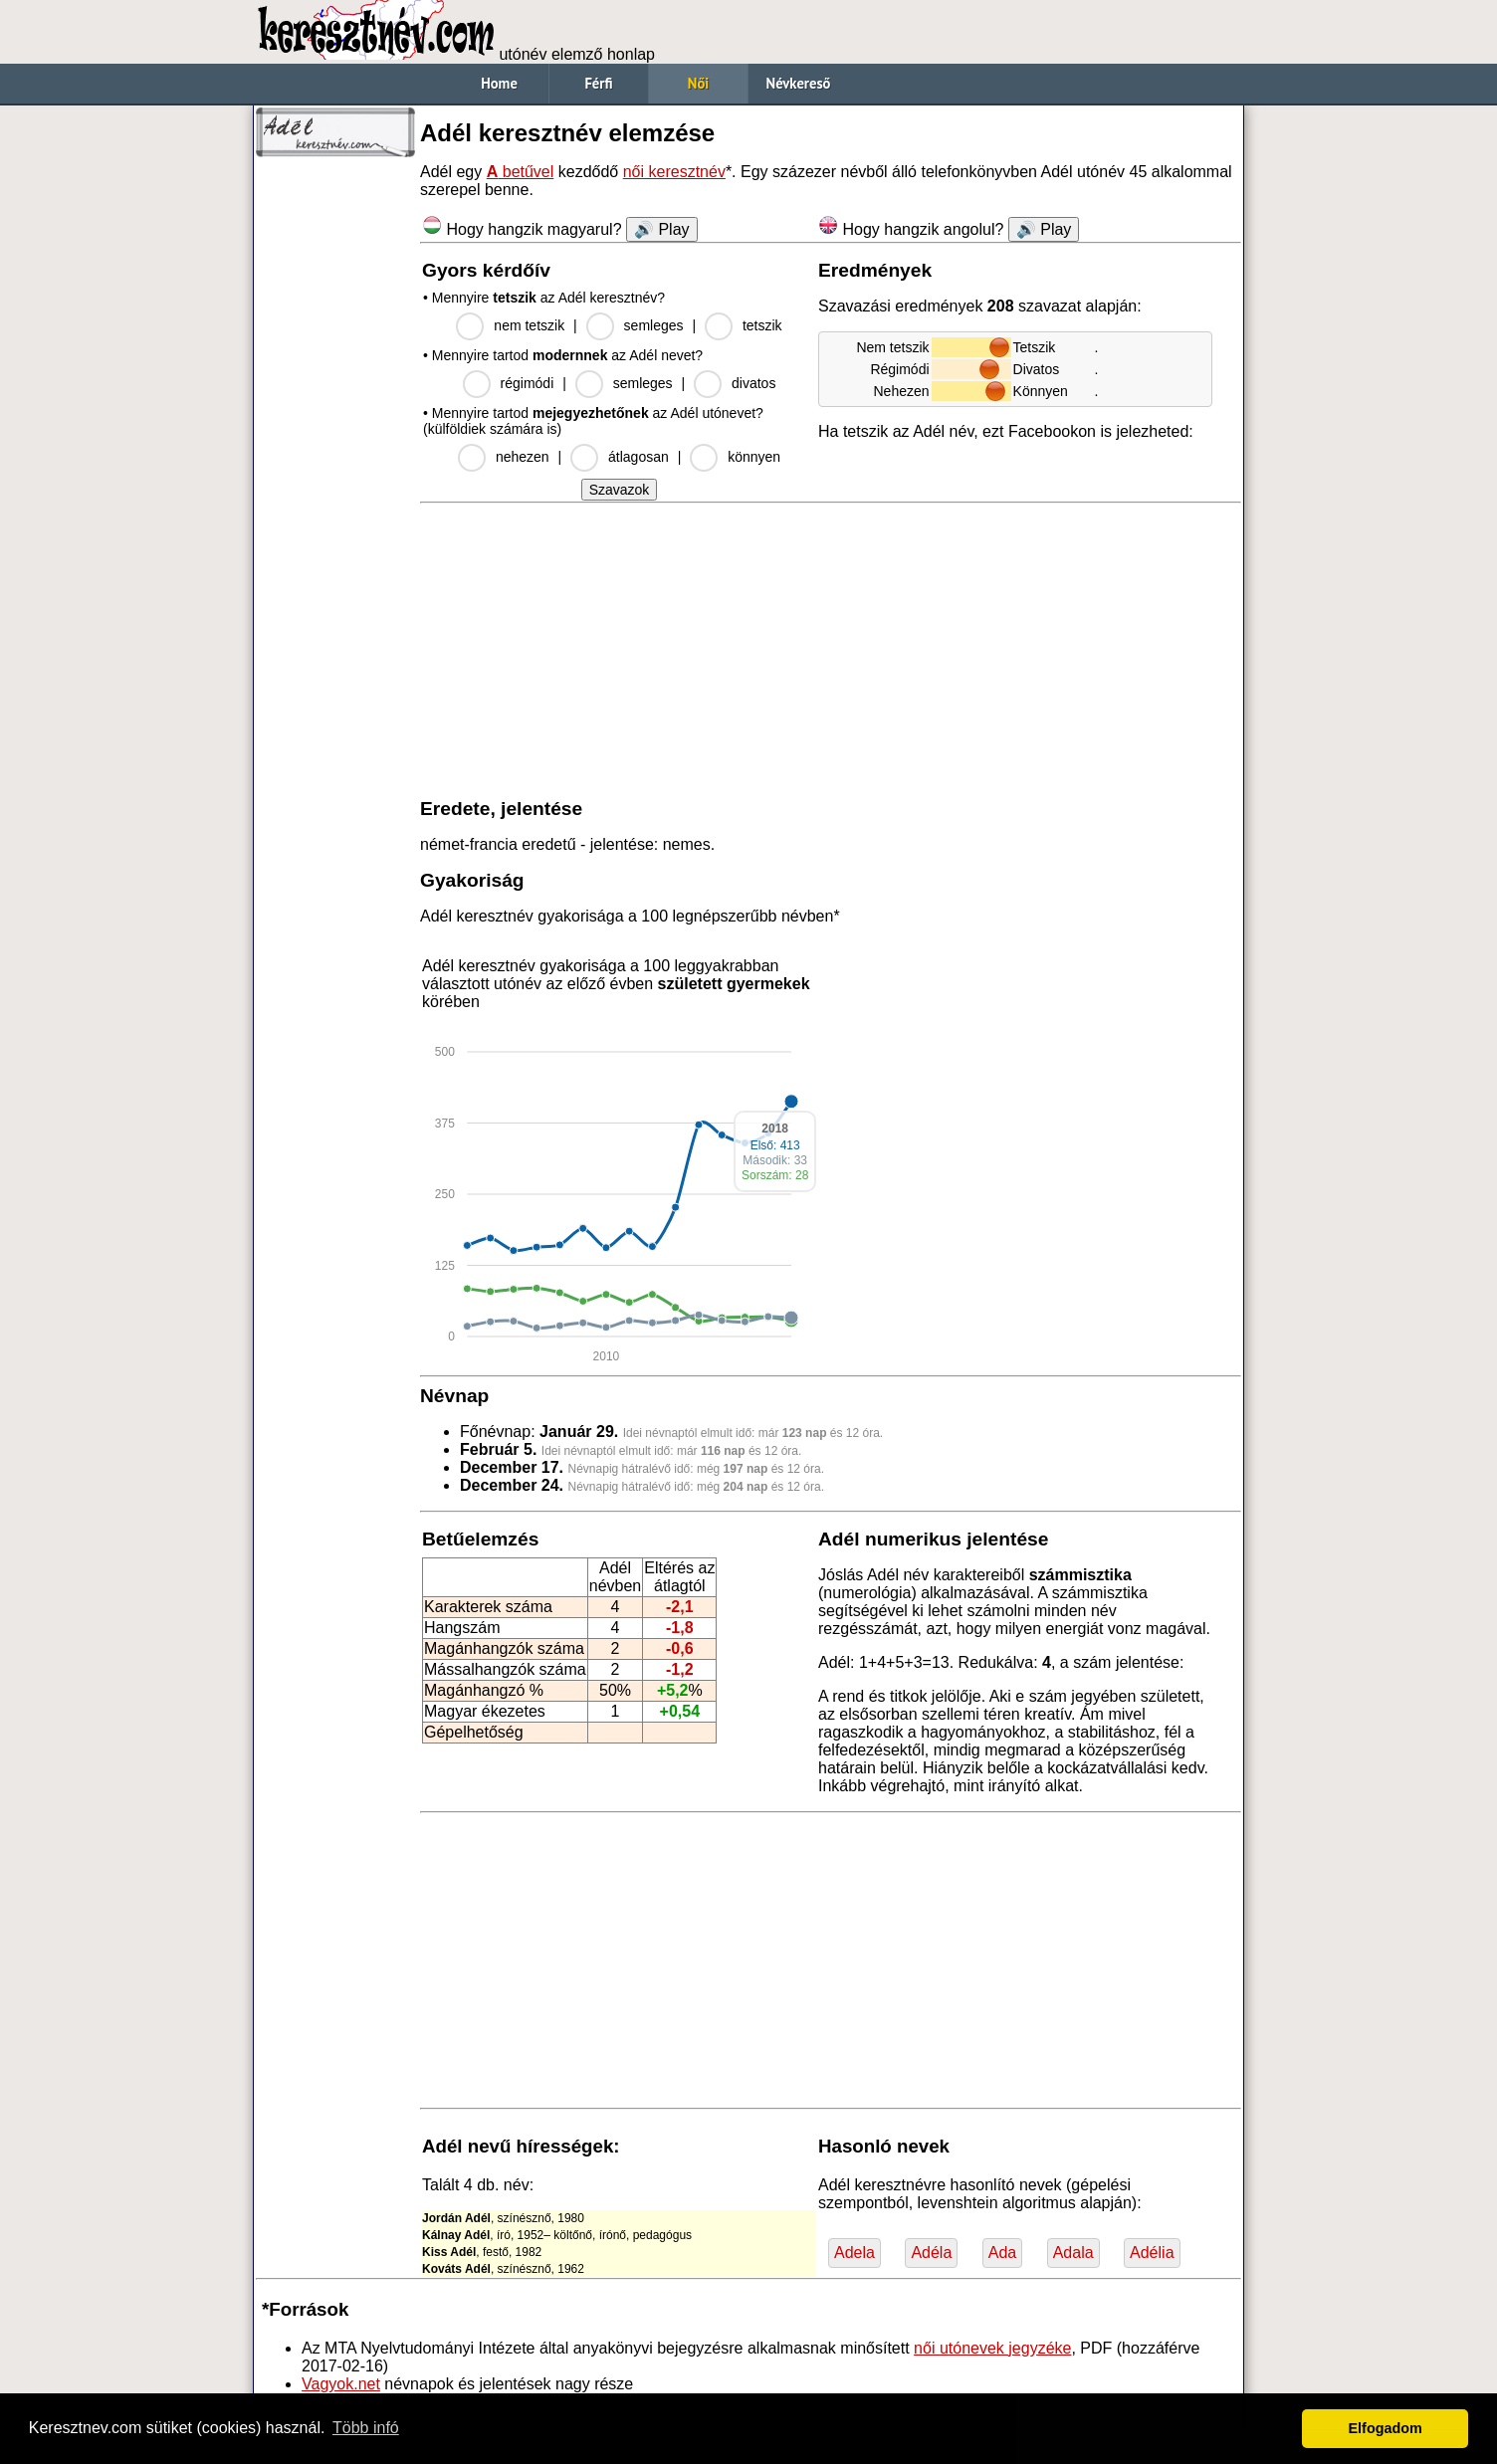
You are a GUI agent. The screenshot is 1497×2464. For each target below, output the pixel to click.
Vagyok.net (341, 2383)
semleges (654, 325)
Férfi (598, 83)
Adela (854, 2252)
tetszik (762, 325)
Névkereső (798, 83)
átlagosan (638, 457)
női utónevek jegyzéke (992, 2348)
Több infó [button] (365, 2427)
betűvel (520, 171)
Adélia (1152, 2252)
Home (499, 83)
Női (698, 83)
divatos (753, 383)
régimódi (527, 383)
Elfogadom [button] (1385, 2428)
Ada (1002, 2252)
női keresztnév (674, 171)
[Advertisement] (335, 467)
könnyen (754, 457)
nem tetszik (529, 325)
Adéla (931, 2252)
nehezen (522, 457)
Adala (1073, 2252)
